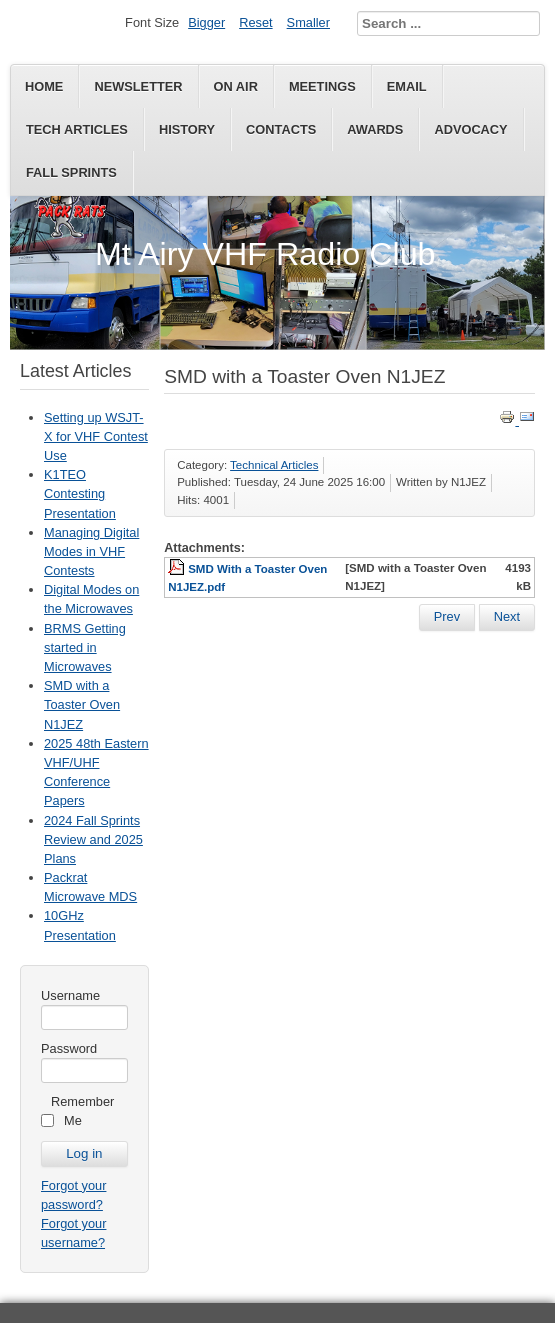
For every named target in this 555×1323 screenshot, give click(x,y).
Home (44, 86)
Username (70, 995)
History (187, 129)
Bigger (206, 22)
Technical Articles (274, 465)
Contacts (281, 129)
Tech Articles (77, 129)
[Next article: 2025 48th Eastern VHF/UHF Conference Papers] (507, 617)
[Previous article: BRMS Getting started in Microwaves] (447, 617)
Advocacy (470, 129)
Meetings (322, 86)
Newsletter (138, 86)
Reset (255, 22)
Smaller (308, 22)
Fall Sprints (71, 172)
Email (407, 86)
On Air (236, 86)
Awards (375, 129)
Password (69, 1048)
